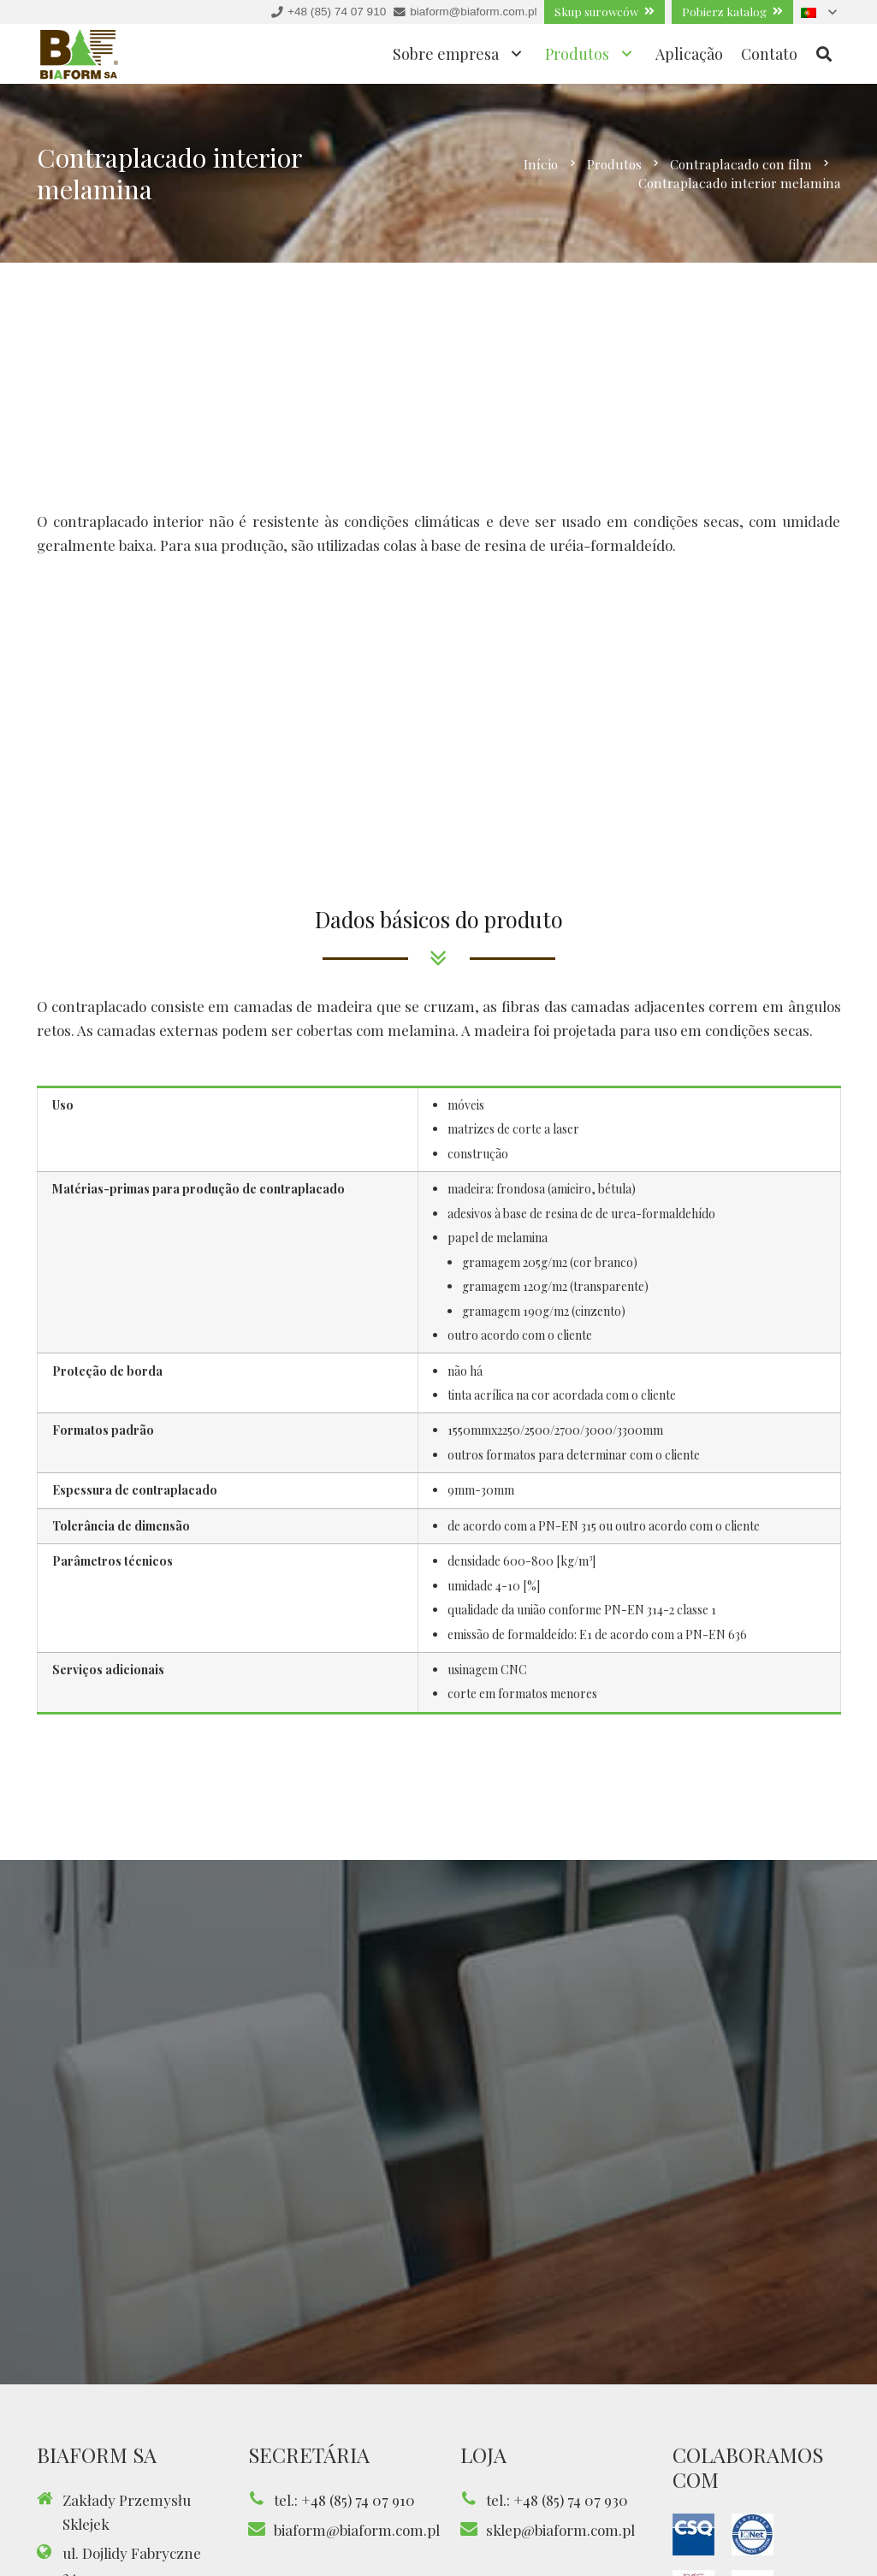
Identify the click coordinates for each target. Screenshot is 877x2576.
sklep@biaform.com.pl (560, 2529)
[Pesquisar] (824, 54)
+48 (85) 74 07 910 (358, 2499)
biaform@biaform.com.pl (357, 2529)
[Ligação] (79, 54)
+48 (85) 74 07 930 (570, 2499)
